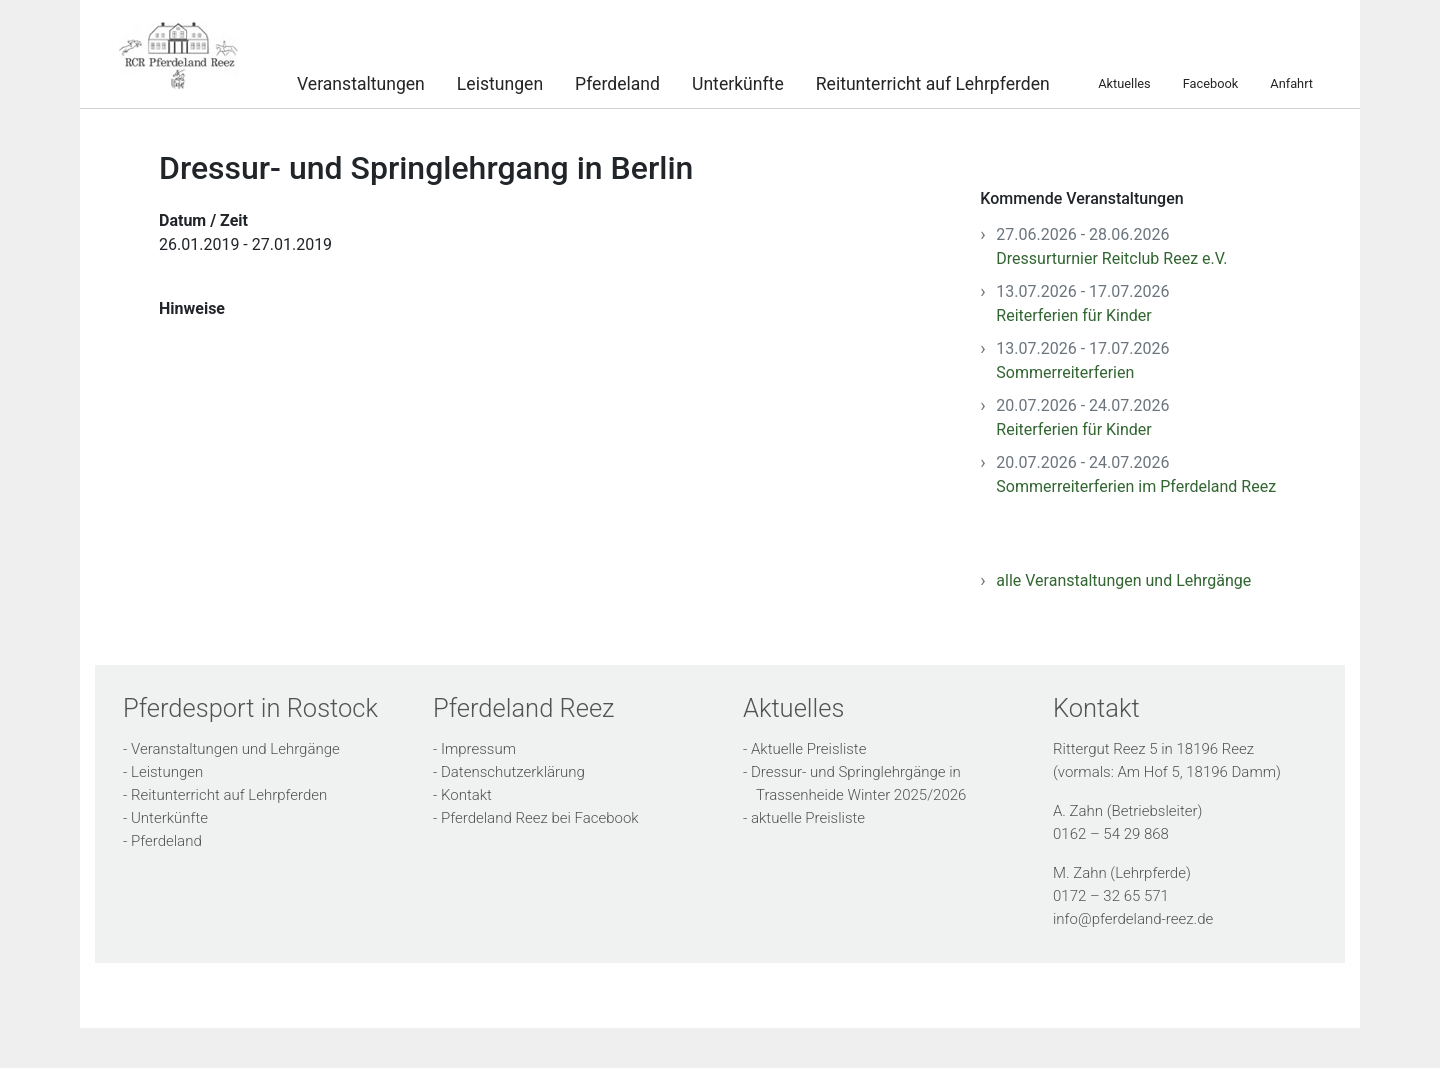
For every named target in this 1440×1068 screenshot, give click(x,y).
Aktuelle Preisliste (808, 749)
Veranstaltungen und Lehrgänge (235, 749)
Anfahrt (1291, 83)
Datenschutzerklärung (513, 772)
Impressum (478, 749)
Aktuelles (1124, 83)
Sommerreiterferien (1065, 372)
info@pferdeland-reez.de (1133, 919)
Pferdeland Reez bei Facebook (540, 818)
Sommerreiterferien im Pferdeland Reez (1136, 486)
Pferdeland (617, 82)
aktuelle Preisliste (808, 818)
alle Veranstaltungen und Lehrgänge (1123, 580)
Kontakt (466, 795)
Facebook (1211, 83)
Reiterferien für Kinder (1073, 315)
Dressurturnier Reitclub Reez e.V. (1111, 258)
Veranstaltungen (361, 82)
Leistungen (500, 82)
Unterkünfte (738, 82)
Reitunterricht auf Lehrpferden (933, 82)
